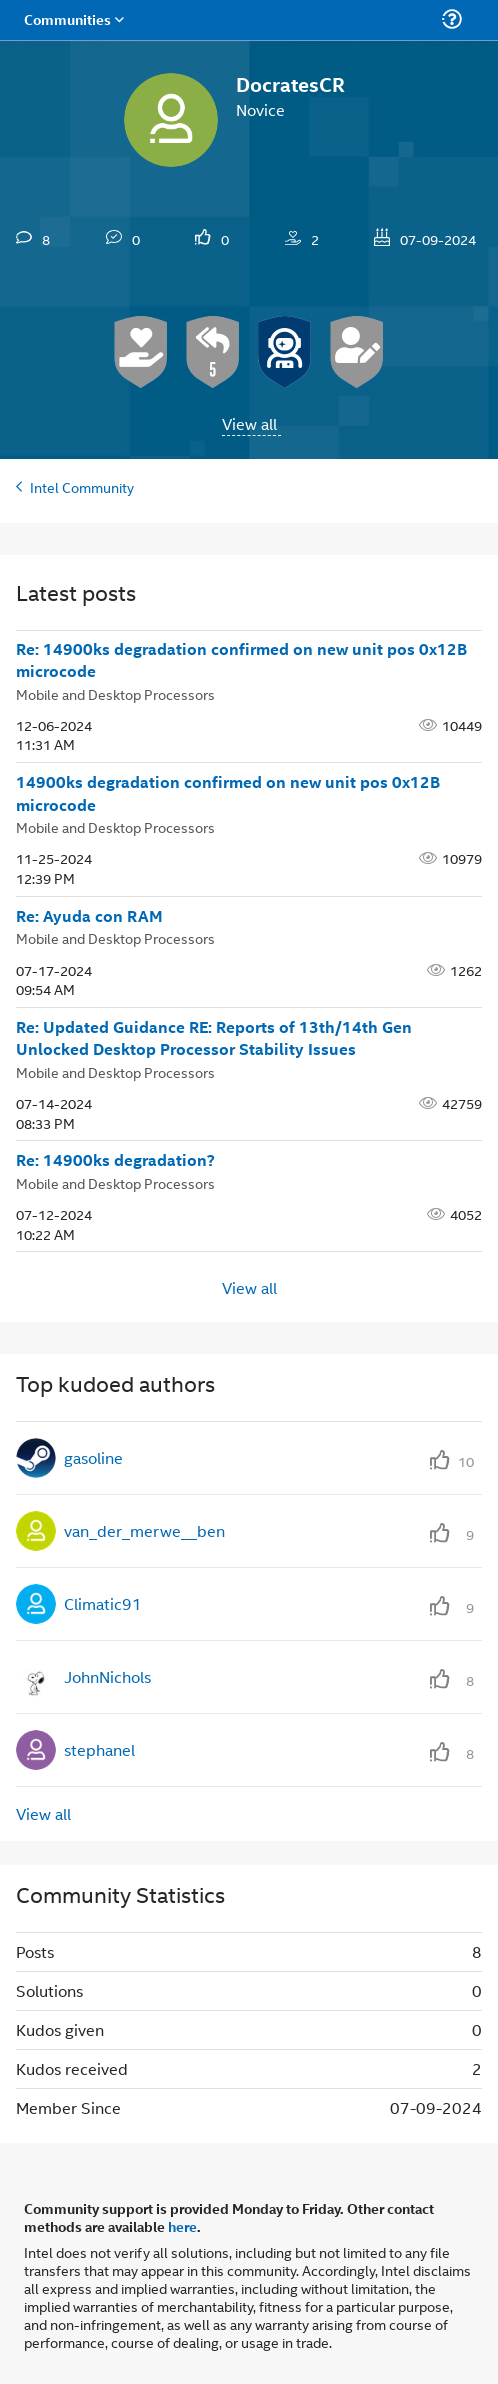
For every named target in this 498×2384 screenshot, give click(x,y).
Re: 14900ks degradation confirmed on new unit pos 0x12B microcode (241, 660)
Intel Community (82, 486)
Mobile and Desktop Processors (115, 693)
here (182, 2226)
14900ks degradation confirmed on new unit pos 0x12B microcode (228, 793)
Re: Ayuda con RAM (89, 916)
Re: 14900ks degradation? (115, 1160)
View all (249, 423)
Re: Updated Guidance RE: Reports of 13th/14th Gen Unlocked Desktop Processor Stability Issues (214, 1038)
